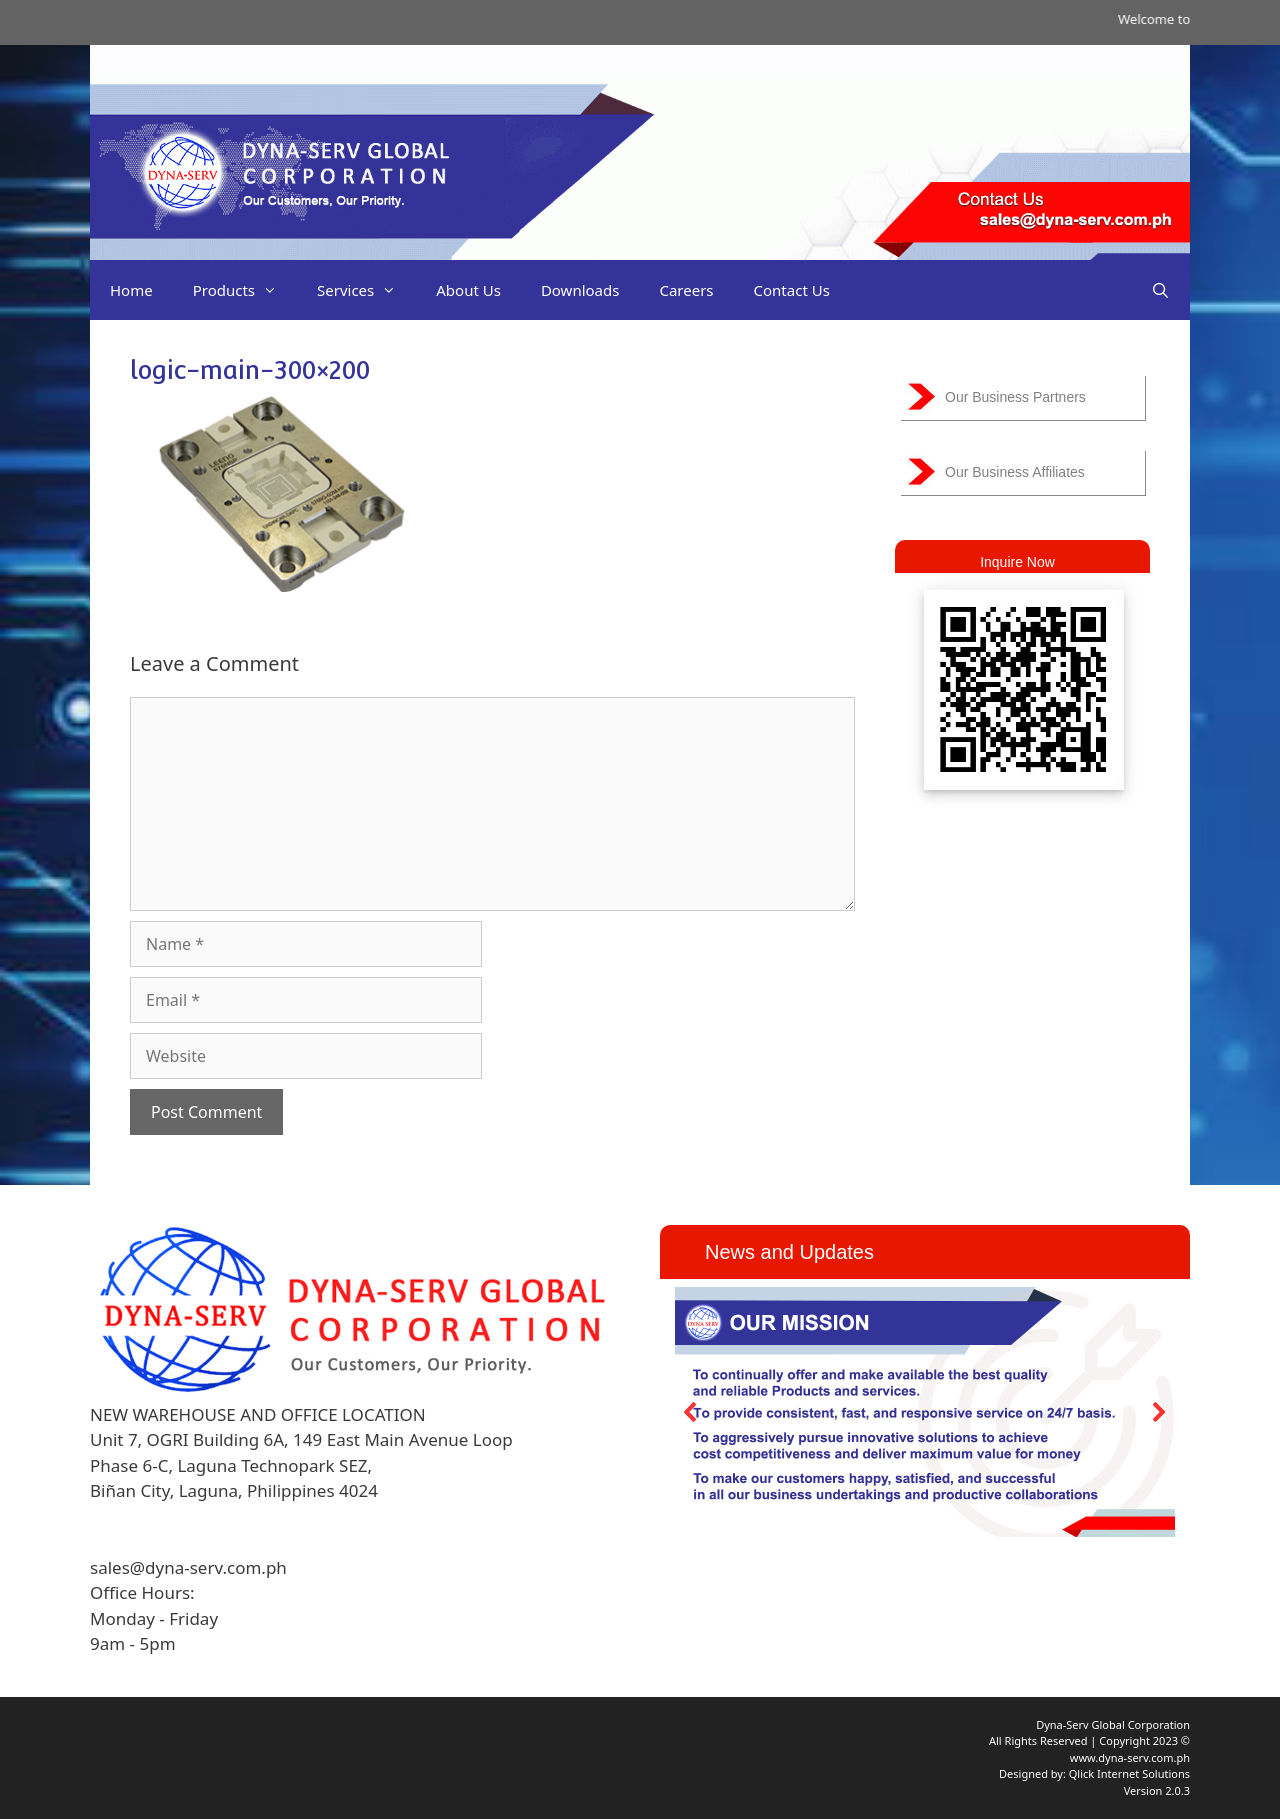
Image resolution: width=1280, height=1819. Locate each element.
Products (245, 290)
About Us (468, 290)
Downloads (580, 290)
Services (366, 290)
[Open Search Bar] (1160, 290)
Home (131, 290)
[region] (925, 1411)
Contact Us (792, 290)
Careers (686, 290)
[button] (691, 1412)
